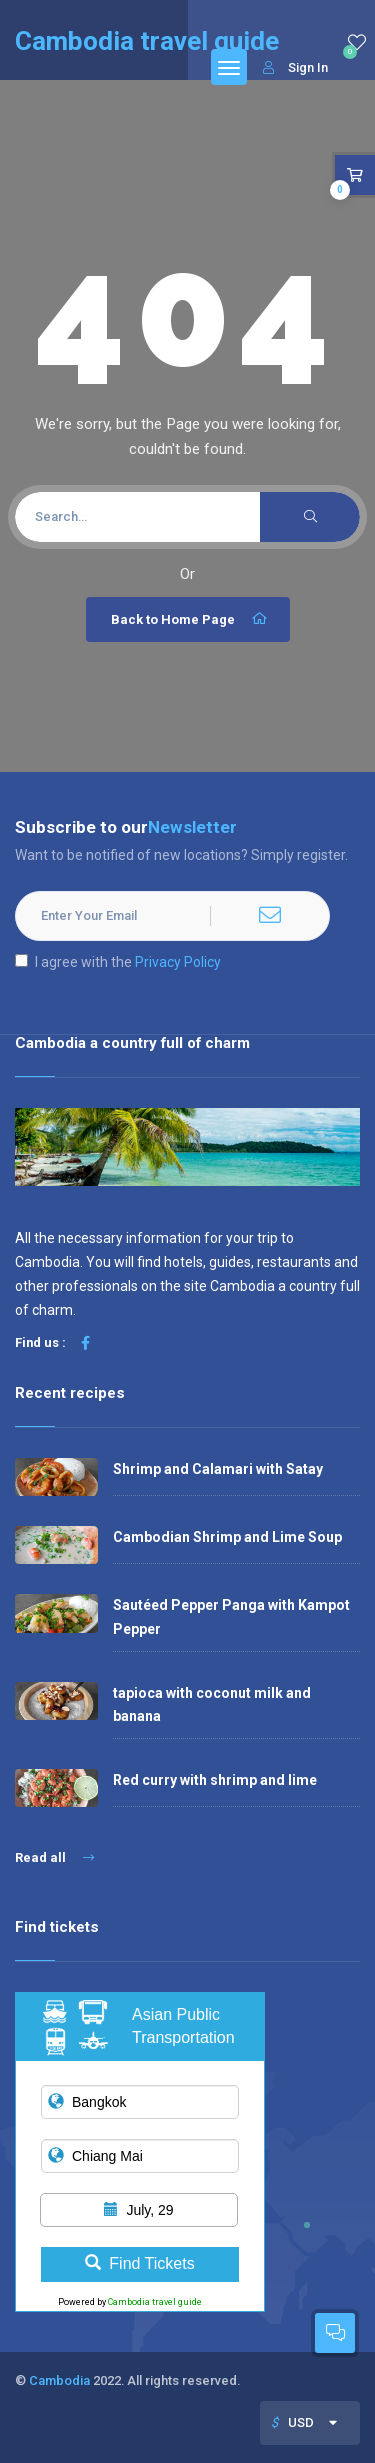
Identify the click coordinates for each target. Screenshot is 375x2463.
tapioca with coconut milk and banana (212, 1704)
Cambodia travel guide (155, 2302)
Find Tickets (139, 2263)
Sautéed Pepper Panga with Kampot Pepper (231, 1616)
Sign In (295, 67)
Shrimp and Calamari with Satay (218, 1469)
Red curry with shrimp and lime (215, 1780)
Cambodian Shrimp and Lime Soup (227, 1537)
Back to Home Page (190, 619)
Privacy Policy (178, 962)
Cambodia (59, 2380)
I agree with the (118, 962)
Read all (54, 1857)
